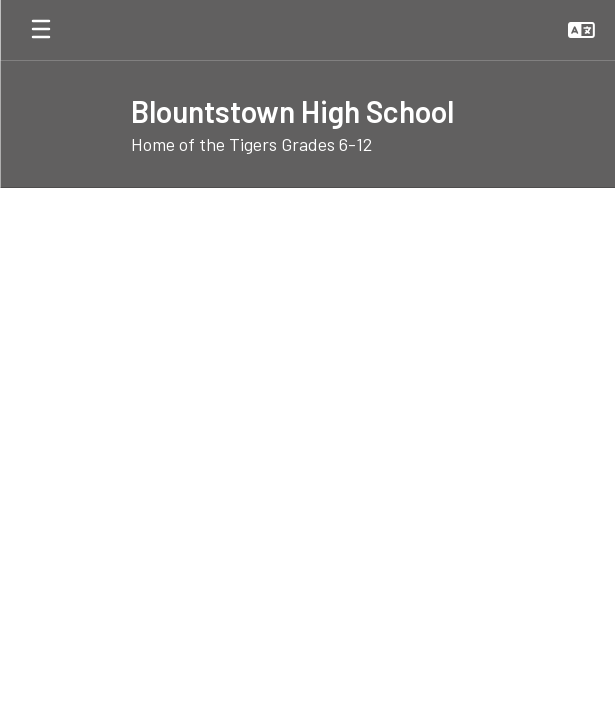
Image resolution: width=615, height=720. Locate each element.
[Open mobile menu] (41, 30)
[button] (581, 30)
